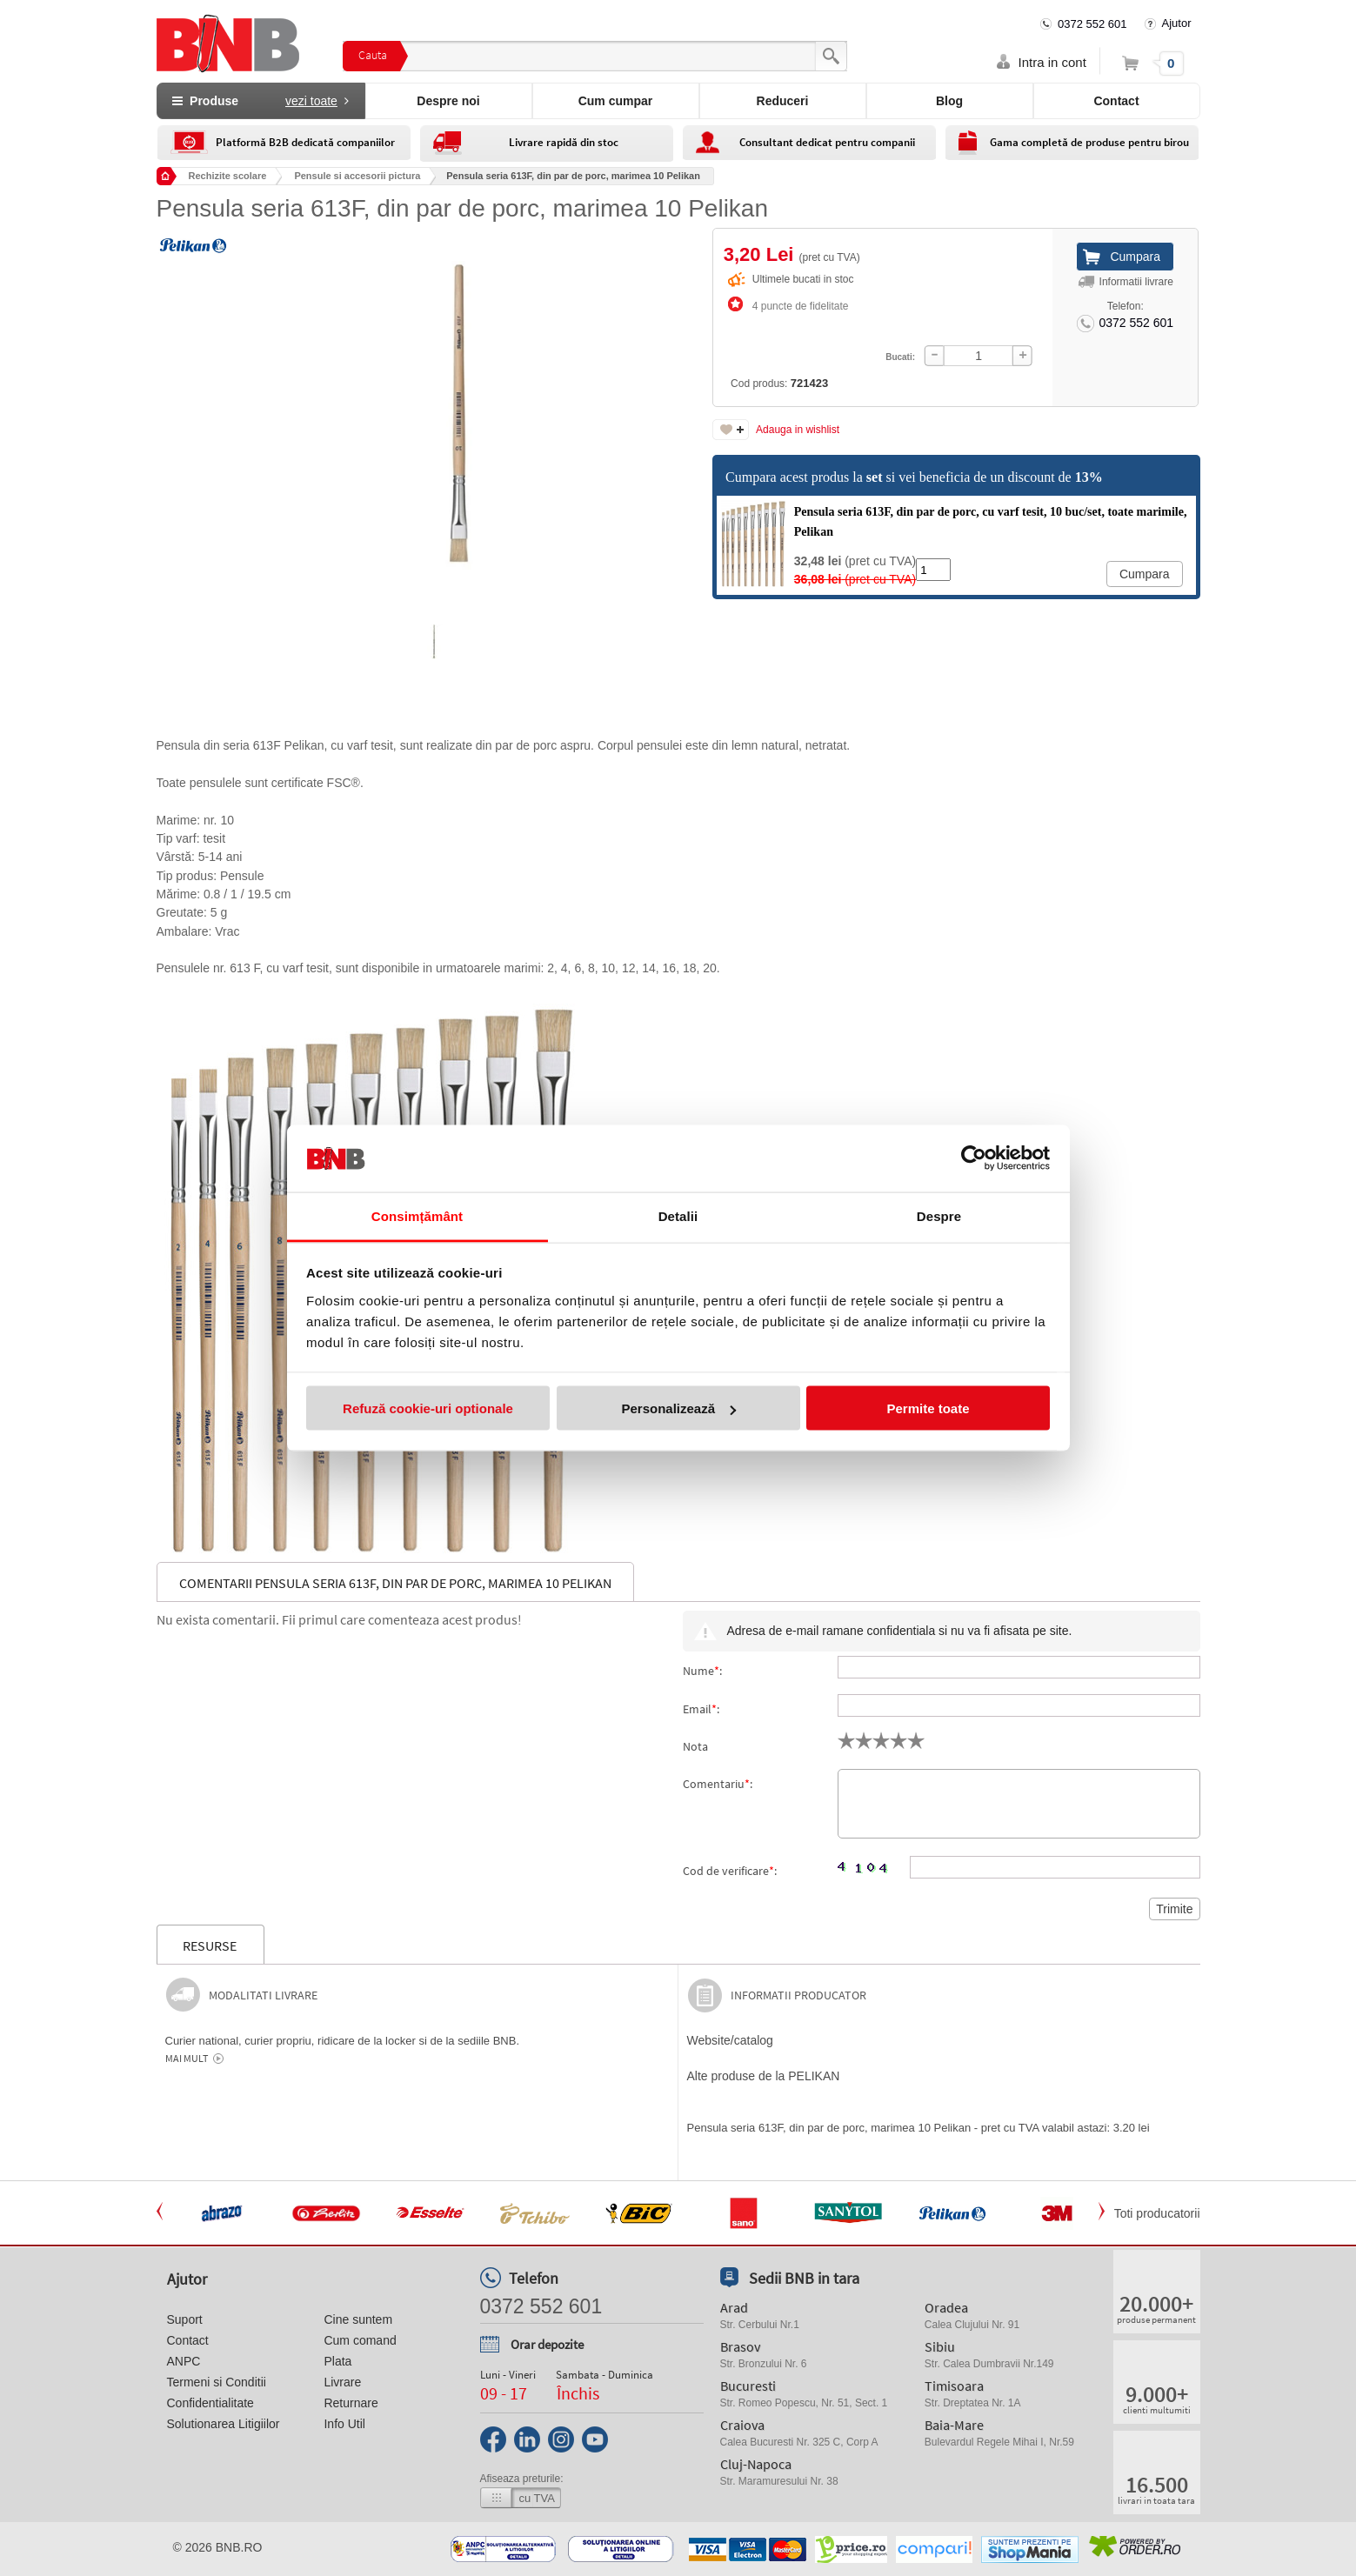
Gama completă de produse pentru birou (1089, 142)
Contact (1116, 101)
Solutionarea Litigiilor (223, 2424)
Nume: (702, 1670)
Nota (695, 1746)
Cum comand (360, 2340)
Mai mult (186, 2058)
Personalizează (678, 1408)
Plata (337, 2361)
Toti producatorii (1157, 2213)
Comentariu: (717, 1784)
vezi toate (311, 101)
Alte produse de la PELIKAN (763, 2076)
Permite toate (927, 1408)
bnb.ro (239, 2547)
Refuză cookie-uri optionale (428, 1408)
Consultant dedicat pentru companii (827, 142)
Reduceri (783, 101)
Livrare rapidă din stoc (563, 142)
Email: (701, 1709)
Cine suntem (358, 2319)
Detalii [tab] (678, 1215)
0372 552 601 (1092, 23)
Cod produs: (745, 337)
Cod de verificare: (730, 1871)
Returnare (350, 2403)
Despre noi (448, 101)
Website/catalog (730, 2040)
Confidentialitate (210, 2403)
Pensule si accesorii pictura (357, 175)
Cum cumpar (615, 101)
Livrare (342, 2382)
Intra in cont (1052, 62)
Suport (185, 2319)
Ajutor (1177, 23)
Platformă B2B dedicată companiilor (305, 142)
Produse (260, 101)
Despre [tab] (939, 1215)
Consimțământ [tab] (417, 1215)
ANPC (184, 2361)
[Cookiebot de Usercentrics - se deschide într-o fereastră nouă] (974, 1158)
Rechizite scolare (228, 175)
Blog (949, 101)
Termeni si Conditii (216, 2382)
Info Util (344, 2424)
